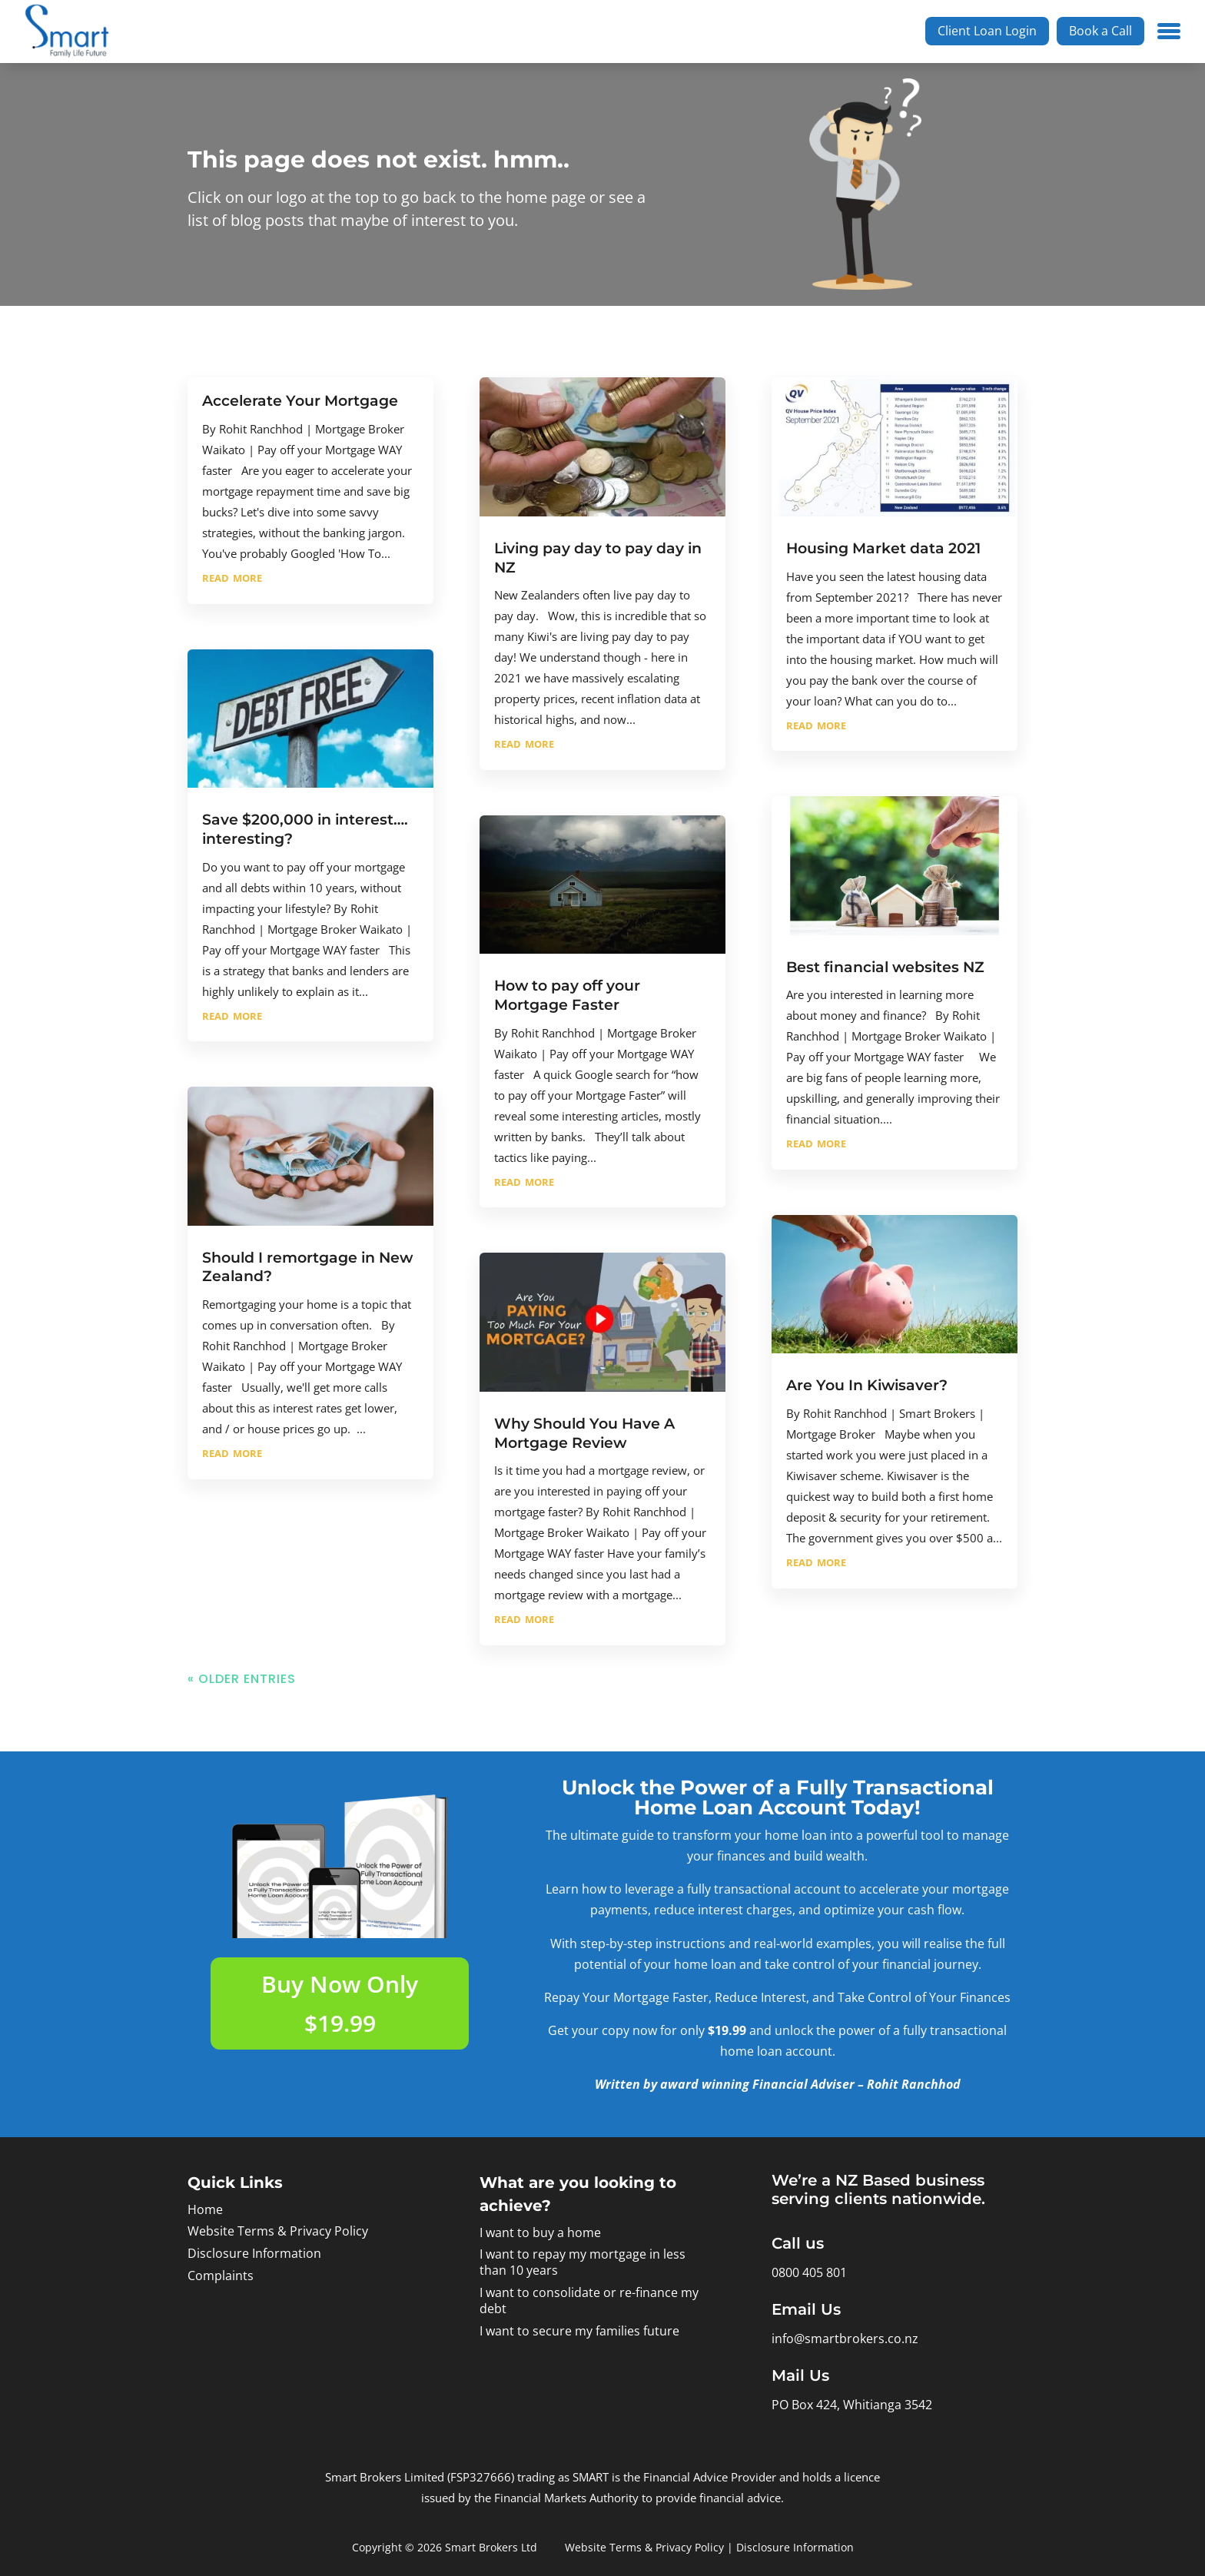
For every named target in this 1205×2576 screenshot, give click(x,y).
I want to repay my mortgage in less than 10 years (582, 2262)
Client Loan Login (987, 30)
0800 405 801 (809, 2272)
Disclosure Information (254, 2253)
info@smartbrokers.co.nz (845, 2338)
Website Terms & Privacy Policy (278, 2230)
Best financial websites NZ (885, 967)
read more (232, 576)
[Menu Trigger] (1169, 29)
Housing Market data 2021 (883, 548)
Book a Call (1100, 30)
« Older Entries (242, 1679)
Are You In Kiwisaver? (867, 1385)
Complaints (221, 2275)
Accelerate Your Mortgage (300, 401)
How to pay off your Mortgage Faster (567, 995)
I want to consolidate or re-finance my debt (589, 2300)
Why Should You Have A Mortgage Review (584, 1433)
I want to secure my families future (579, 2330)
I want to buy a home (540, 2232)
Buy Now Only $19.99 (339, 2003)
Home (205, 2209)
